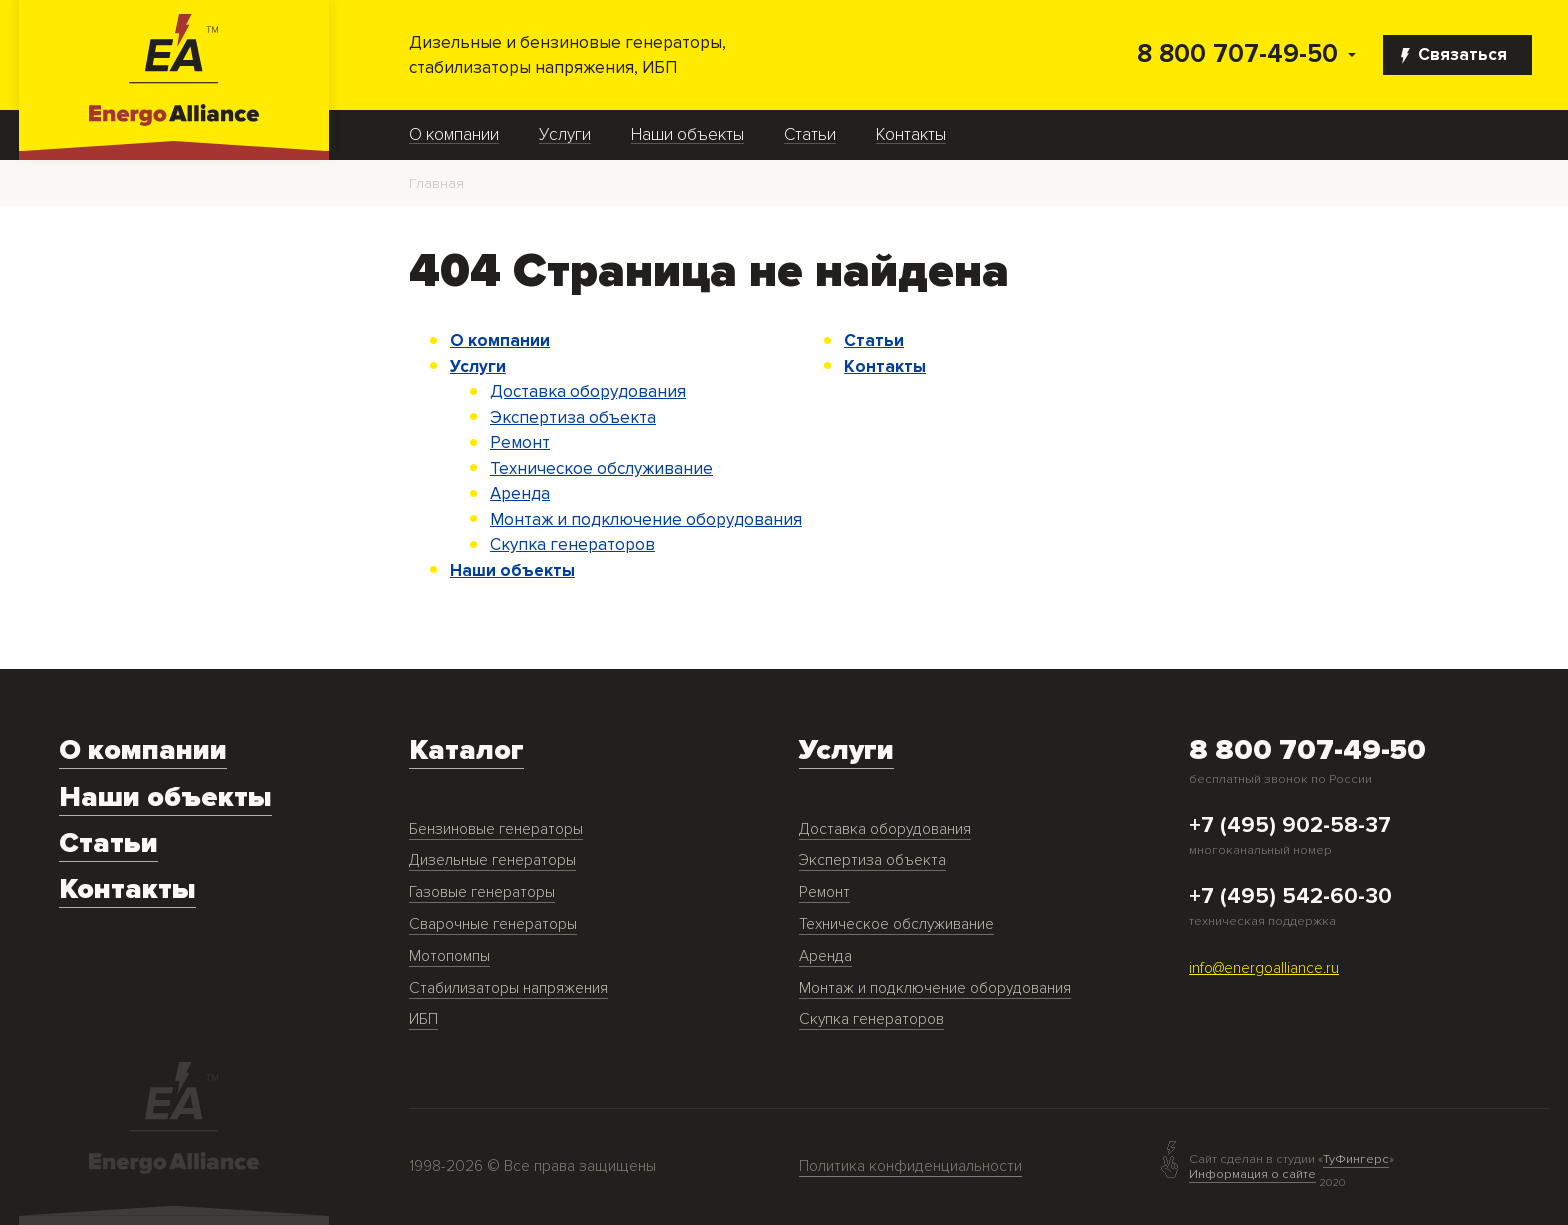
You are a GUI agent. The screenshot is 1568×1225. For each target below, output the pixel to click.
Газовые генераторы (482, 892)
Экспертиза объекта (573, 417)
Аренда (520, 493)
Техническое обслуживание (601, 468)
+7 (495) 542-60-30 (1290, 897)
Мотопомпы (449, 956)
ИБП (423, 1019)
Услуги (565, 135)
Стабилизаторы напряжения (508, 988)
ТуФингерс (1356, 1159)
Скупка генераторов (572, 544)
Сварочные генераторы (493, 924)
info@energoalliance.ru (1264, 968)
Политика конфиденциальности (910, 1166)
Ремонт (520, 442)
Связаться (1454, 54)
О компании (454, 135)
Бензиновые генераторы (496, 829)
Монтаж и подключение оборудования (646, 519)
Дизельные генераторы (492, 860)
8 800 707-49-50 (1237, 54)
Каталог (466, 750)
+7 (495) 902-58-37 (1290, 826)
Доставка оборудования (588, 391)
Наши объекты (687, 135)
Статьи (810, 135)
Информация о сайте (1252, 1174)
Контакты (911, 135)
